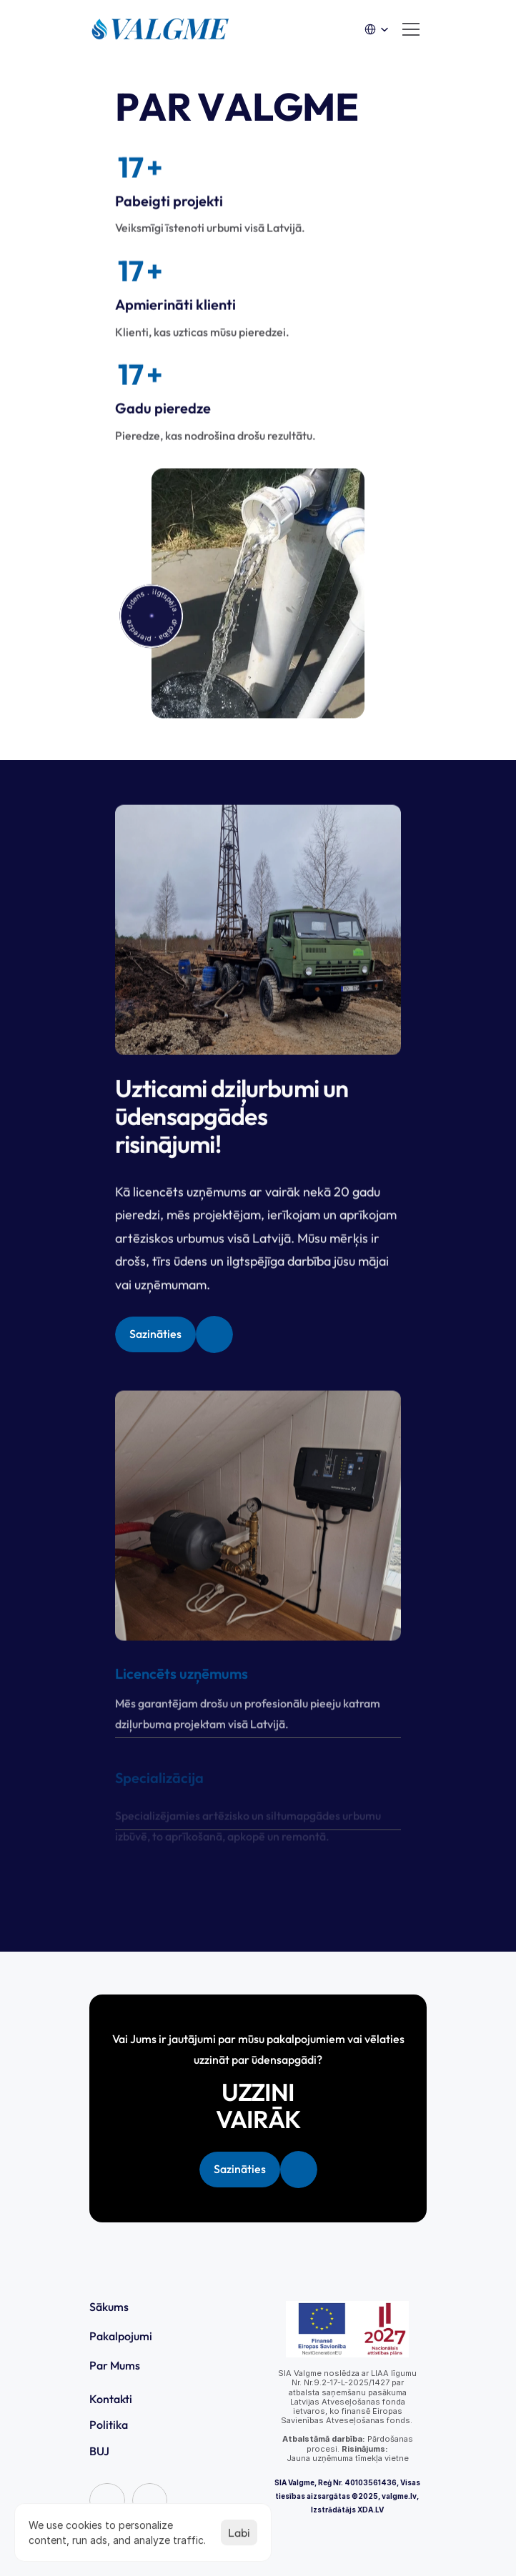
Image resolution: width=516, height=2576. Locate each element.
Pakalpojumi (120, 2336)
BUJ (99, 2451)
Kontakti (110, 2399)
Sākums (109, 2307)
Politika (108, 2424)
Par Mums (114, 2365)
